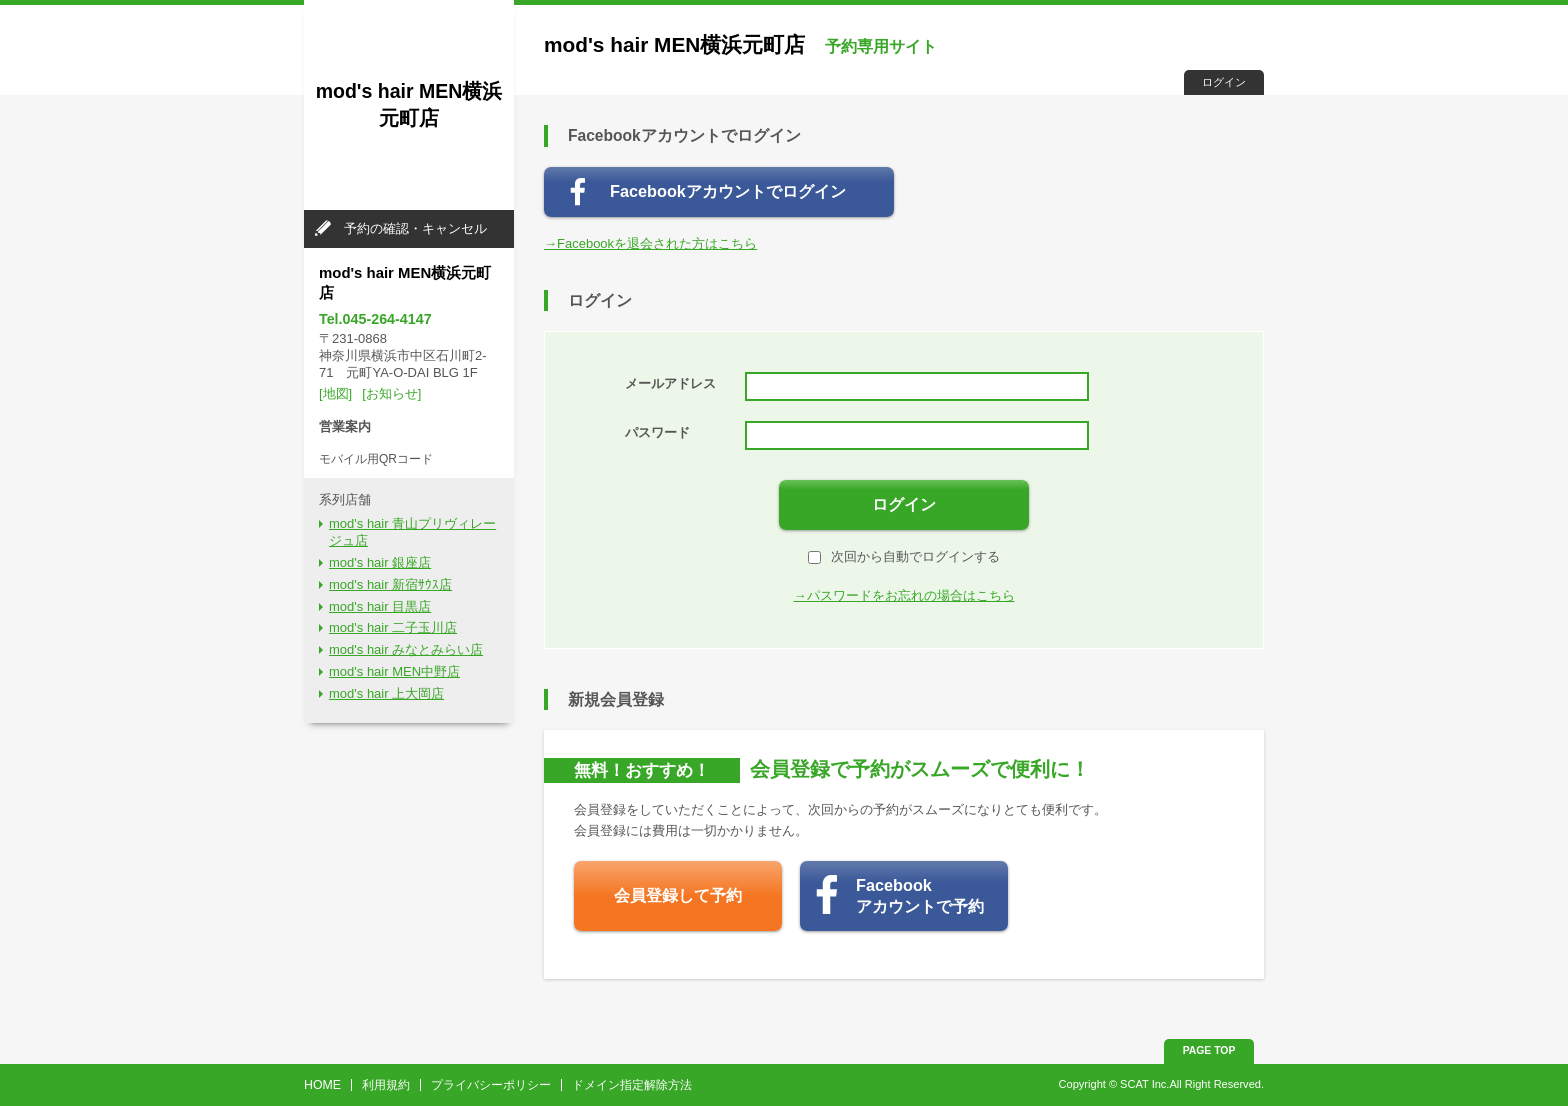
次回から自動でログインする (904, 556)
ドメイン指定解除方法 (632, 1085)
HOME (322, 1085)
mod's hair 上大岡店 (386, 693)
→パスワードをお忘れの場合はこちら (904, 595)
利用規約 (386, 1085)
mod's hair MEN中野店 (394, 671)
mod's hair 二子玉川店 (393, 627)
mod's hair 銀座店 (380, 562)
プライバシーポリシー (491, 1085)
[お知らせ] (391, 393)
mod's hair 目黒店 (380, 606)
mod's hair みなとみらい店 (406, 649)
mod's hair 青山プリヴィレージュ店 (412, 532)
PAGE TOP (1209, 1050)
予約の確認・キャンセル (415, 228)
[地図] (335, 393)
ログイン (1224, 82)
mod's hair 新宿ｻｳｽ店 (390, 584)
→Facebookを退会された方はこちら (650, 243)
